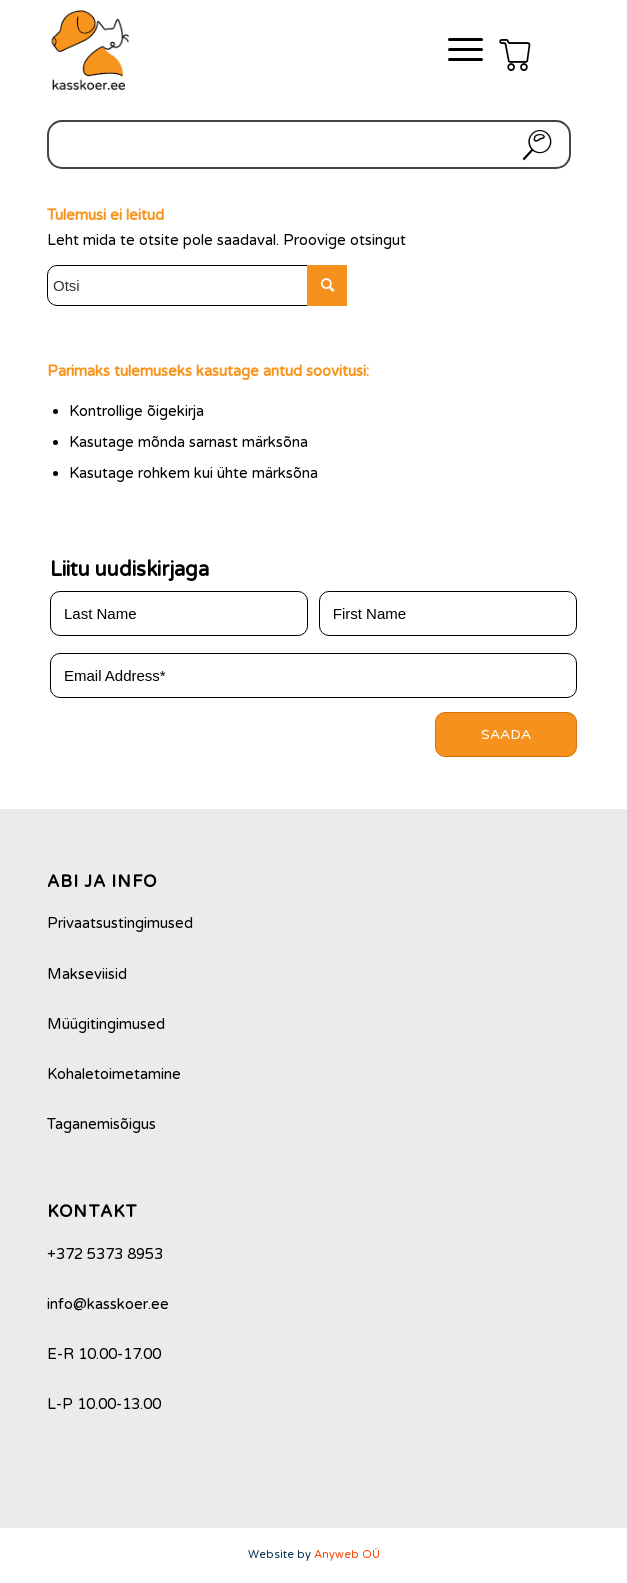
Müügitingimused (106, 1024)
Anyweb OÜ (347, 1554)
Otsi (533, 144)
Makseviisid (87, 974)
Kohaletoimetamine (114, 1074)
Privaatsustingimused (120, 923)
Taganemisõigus (101, 1124)
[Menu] (455, 50)
